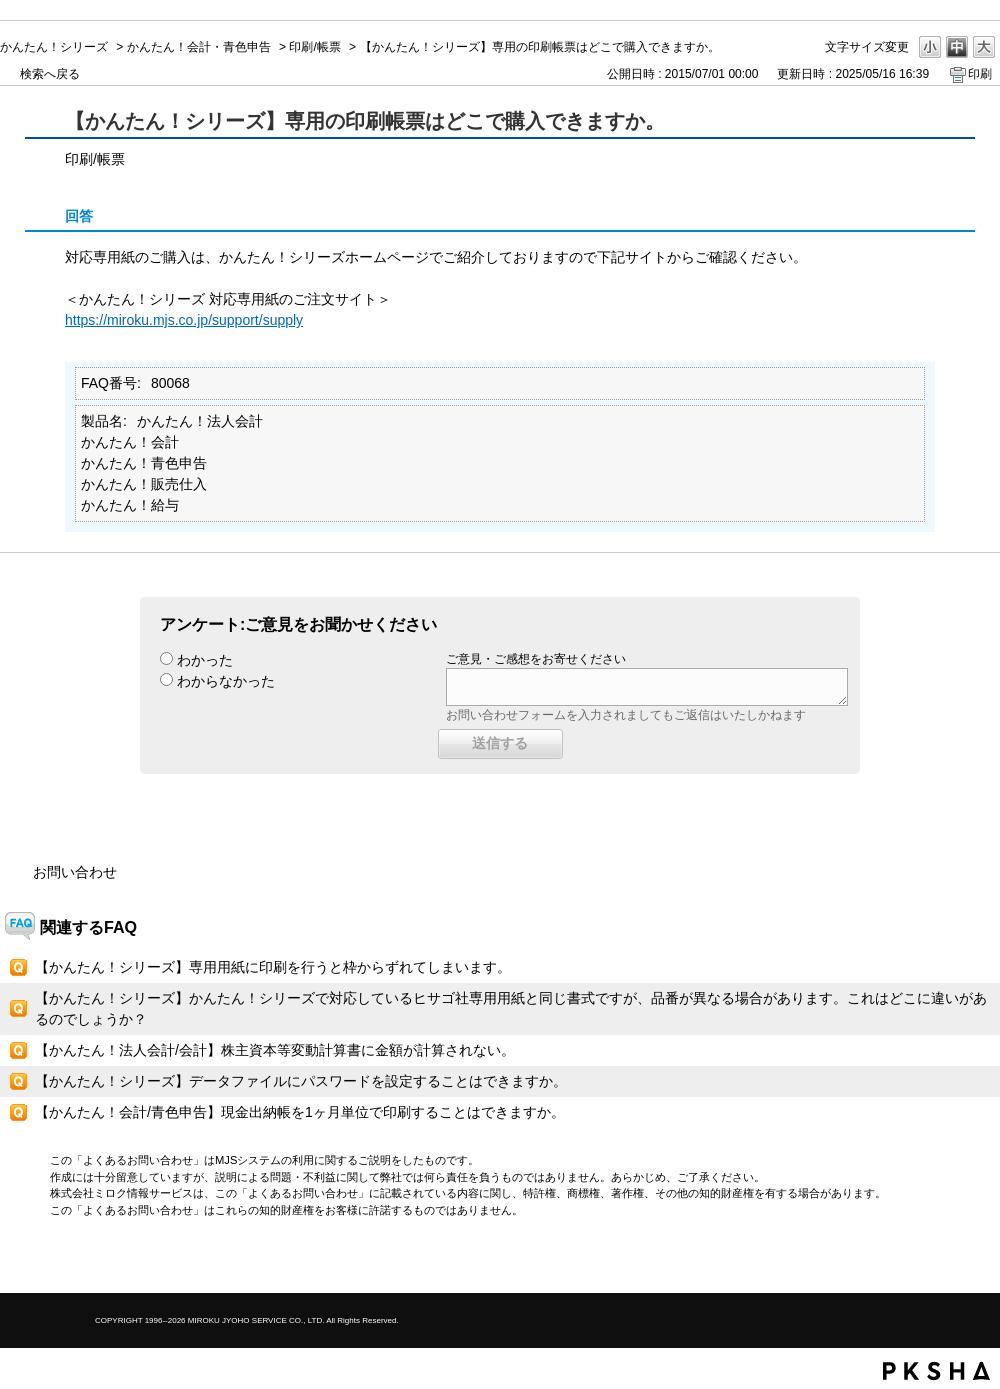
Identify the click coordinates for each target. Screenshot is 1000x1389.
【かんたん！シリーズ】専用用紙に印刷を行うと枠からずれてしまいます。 (273, 967)
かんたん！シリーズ (54, 47)
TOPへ (950, 1260)
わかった (205, 660)
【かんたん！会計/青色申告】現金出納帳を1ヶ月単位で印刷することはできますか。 (300, 1112)
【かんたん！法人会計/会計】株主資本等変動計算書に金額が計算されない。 (275, 1050)
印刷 (980, 74)
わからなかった (226, 681)
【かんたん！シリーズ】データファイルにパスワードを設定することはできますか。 (301, 1081)
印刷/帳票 (314, 47)
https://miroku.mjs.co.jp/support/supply (184, 320)
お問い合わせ (75, 872)
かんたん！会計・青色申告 (199, 47)
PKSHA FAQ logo (936, 1371)
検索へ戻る (50, 74)
